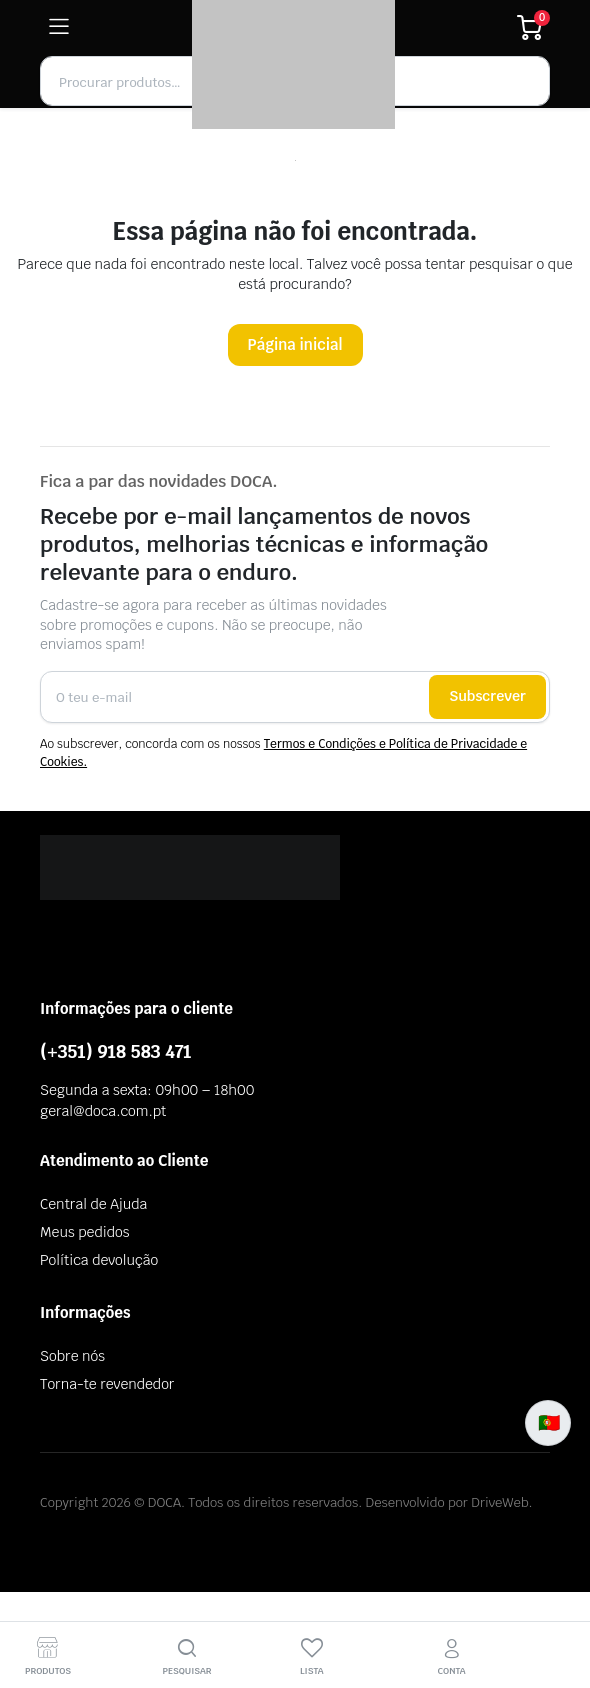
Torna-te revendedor (107, 1384)
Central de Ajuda (93, 1204)
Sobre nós (72, 1356)
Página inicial (295, 344)
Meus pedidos (84, 1232)
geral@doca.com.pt (103, 1111)
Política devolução (99, 1260)
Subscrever (487, 696)
